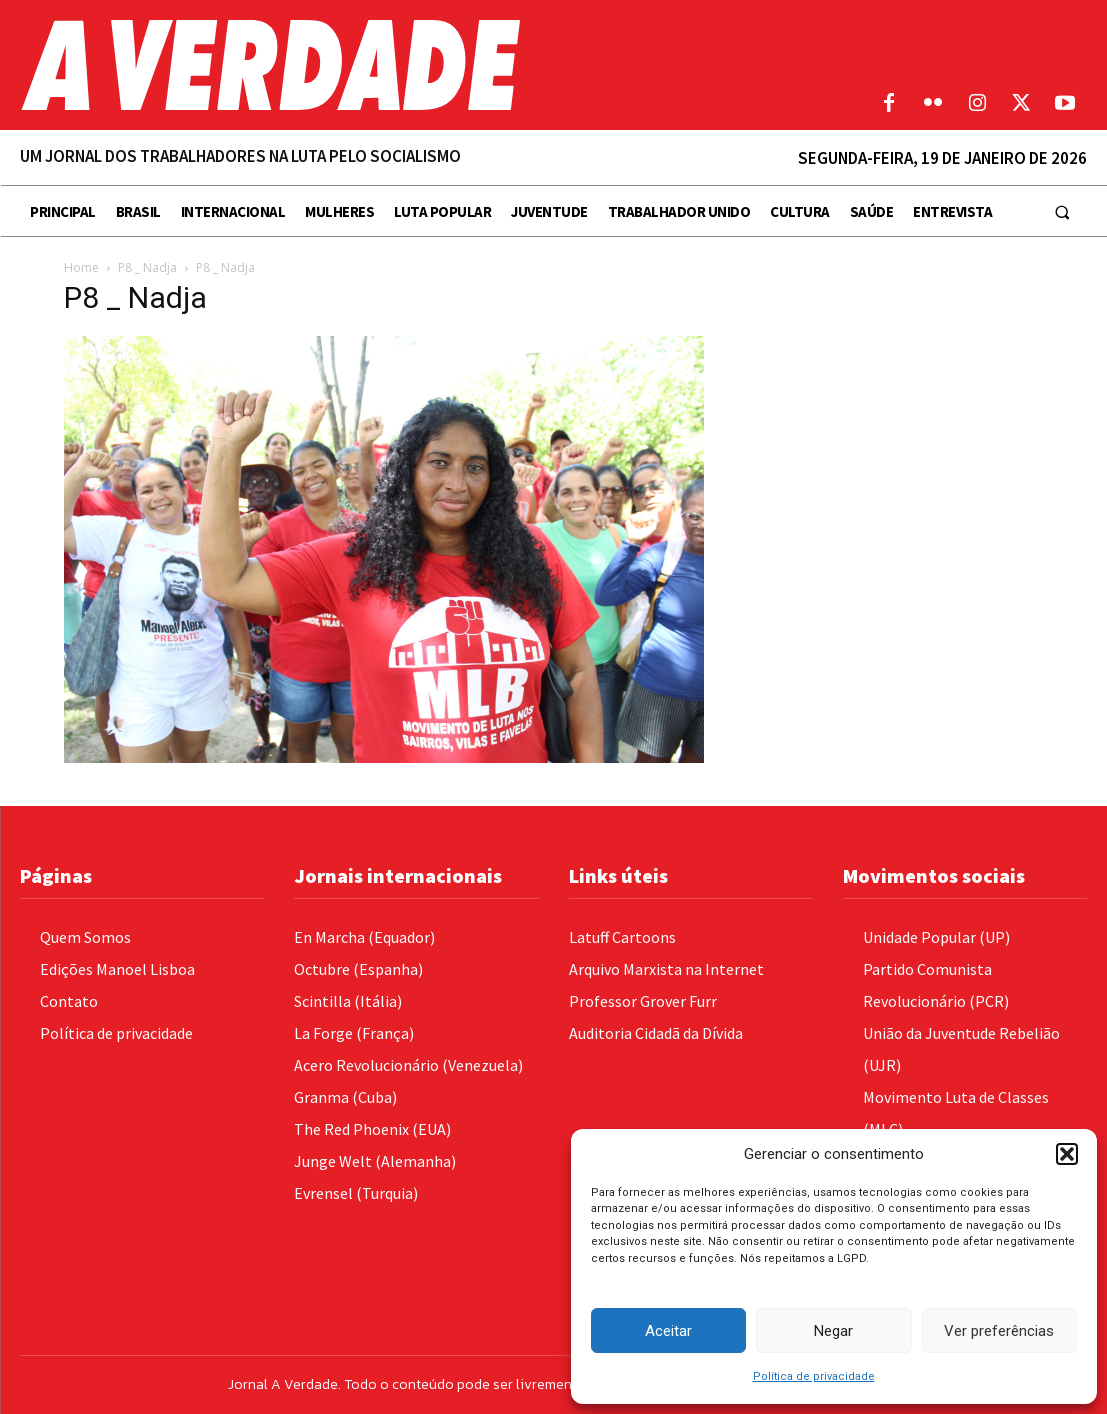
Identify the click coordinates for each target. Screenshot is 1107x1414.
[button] (1067, 1154)
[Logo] (415, 65)
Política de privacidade (814, 1376)
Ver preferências (999, 1331)
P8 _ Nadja (147, 267)
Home (81, 267)
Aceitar (668, 1331)
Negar (833, 1331)
